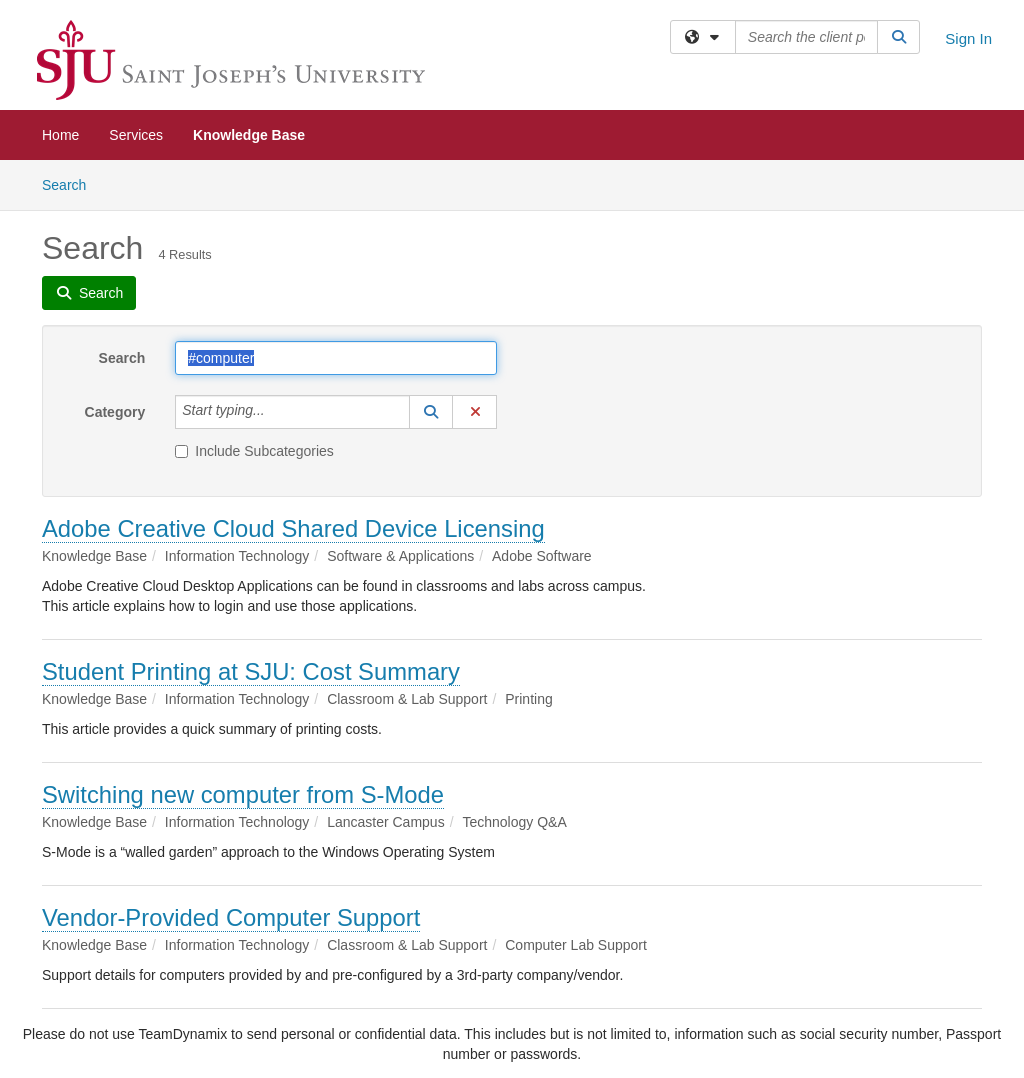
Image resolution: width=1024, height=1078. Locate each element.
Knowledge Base (249, 135)
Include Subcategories (254, 451)
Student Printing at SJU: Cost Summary (251, 671)
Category (115, 412)
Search (71, 183)
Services (136, 135)
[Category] (276, 412)
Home (60, 135)
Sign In (968, 38)
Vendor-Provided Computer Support (231, 917)
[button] (431, 412)
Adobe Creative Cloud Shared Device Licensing (293, 528)
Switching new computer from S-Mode (243, 794)
